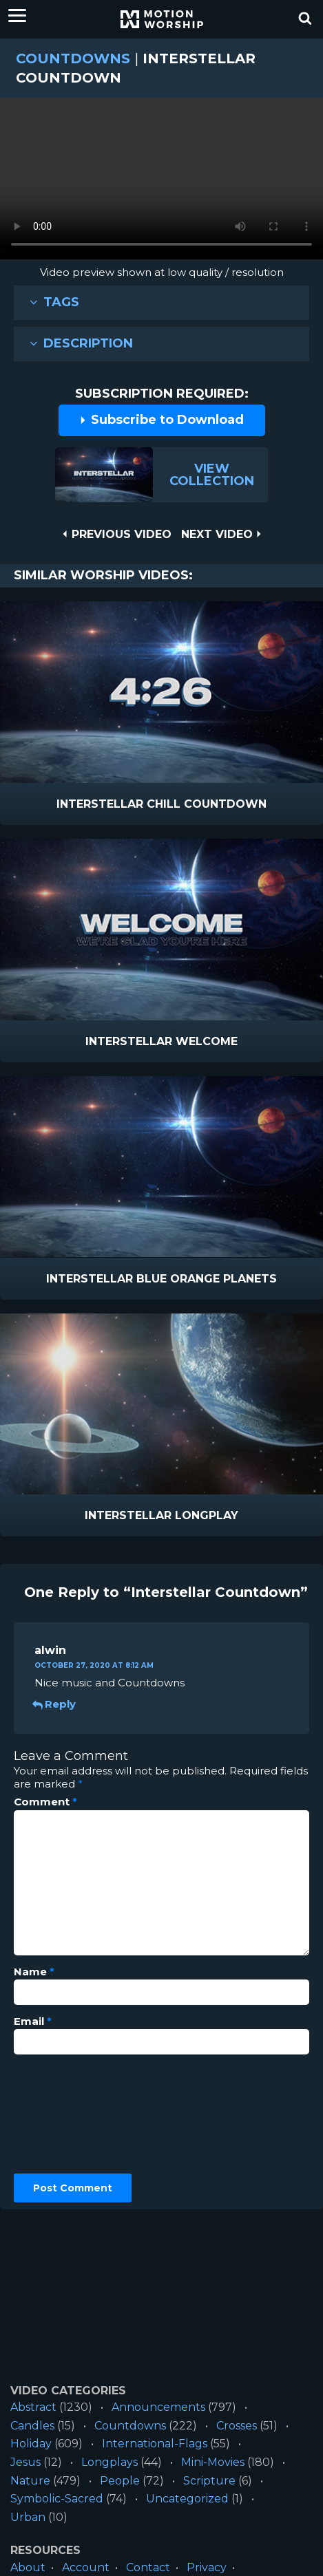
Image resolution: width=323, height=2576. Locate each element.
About (27, 2567)
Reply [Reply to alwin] (55, 1703)
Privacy (207, 2567)
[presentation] (70, 2114)
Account (86, 2567)
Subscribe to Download (161, 419)
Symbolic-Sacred (56, 2498)
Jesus (25, 2462)
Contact (148, 2567)
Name (34, 1972)
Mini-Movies (212, 2462)
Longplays (109, 2462)
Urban (27, 2517)
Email (33, 2021)
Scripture (209, 2480)
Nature (30, 2480)
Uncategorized (187, 2498)
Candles (32, 2425)
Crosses (236, 2425)
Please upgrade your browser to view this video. (161, 182)
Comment (45, 1802)
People (120, 2480)
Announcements (158, 2407)
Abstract (33, 2407)
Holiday (31, 2443)
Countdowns (73, 58)
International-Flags (154, 2443)
